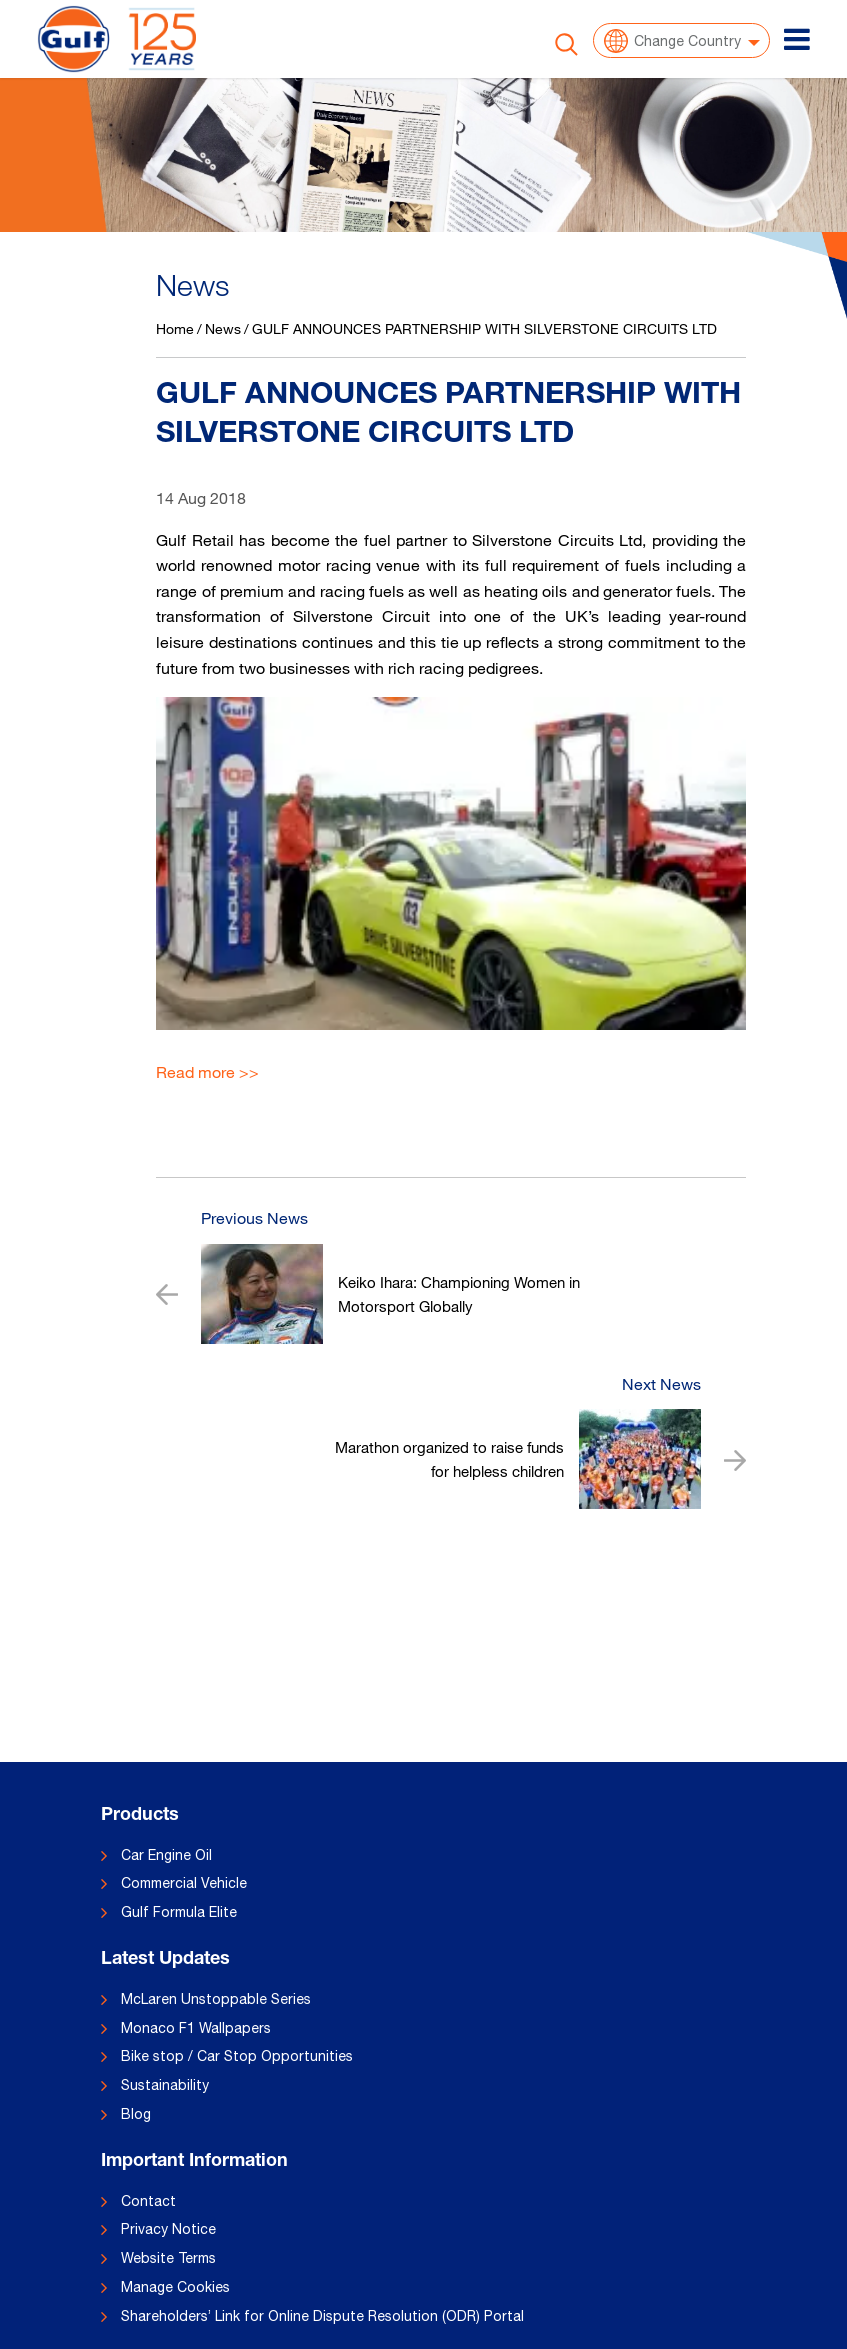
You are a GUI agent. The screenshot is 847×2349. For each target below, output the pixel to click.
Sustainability (165, 2085)
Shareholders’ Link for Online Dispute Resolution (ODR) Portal (322, 2316)
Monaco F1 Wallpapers (196, 2028)
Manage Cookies (175, 2287)
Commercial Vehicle (184, 1883)
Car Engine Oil (166, 1855)
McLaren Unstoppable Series (216, 1999)
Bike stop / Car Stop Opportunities (237, 2056)
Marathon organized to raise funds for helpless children (449, 1459)
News (223, 328)
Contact (148, 2201)
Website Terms (168, 2258)
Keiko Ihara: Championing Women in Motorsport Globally (459, 1294)
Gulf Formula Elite (179, 1912)
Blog (136, 2114)
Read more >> (207, 1072)
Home (175, 328)
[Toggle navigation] (797, 39)
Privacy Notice (168, 2229)
